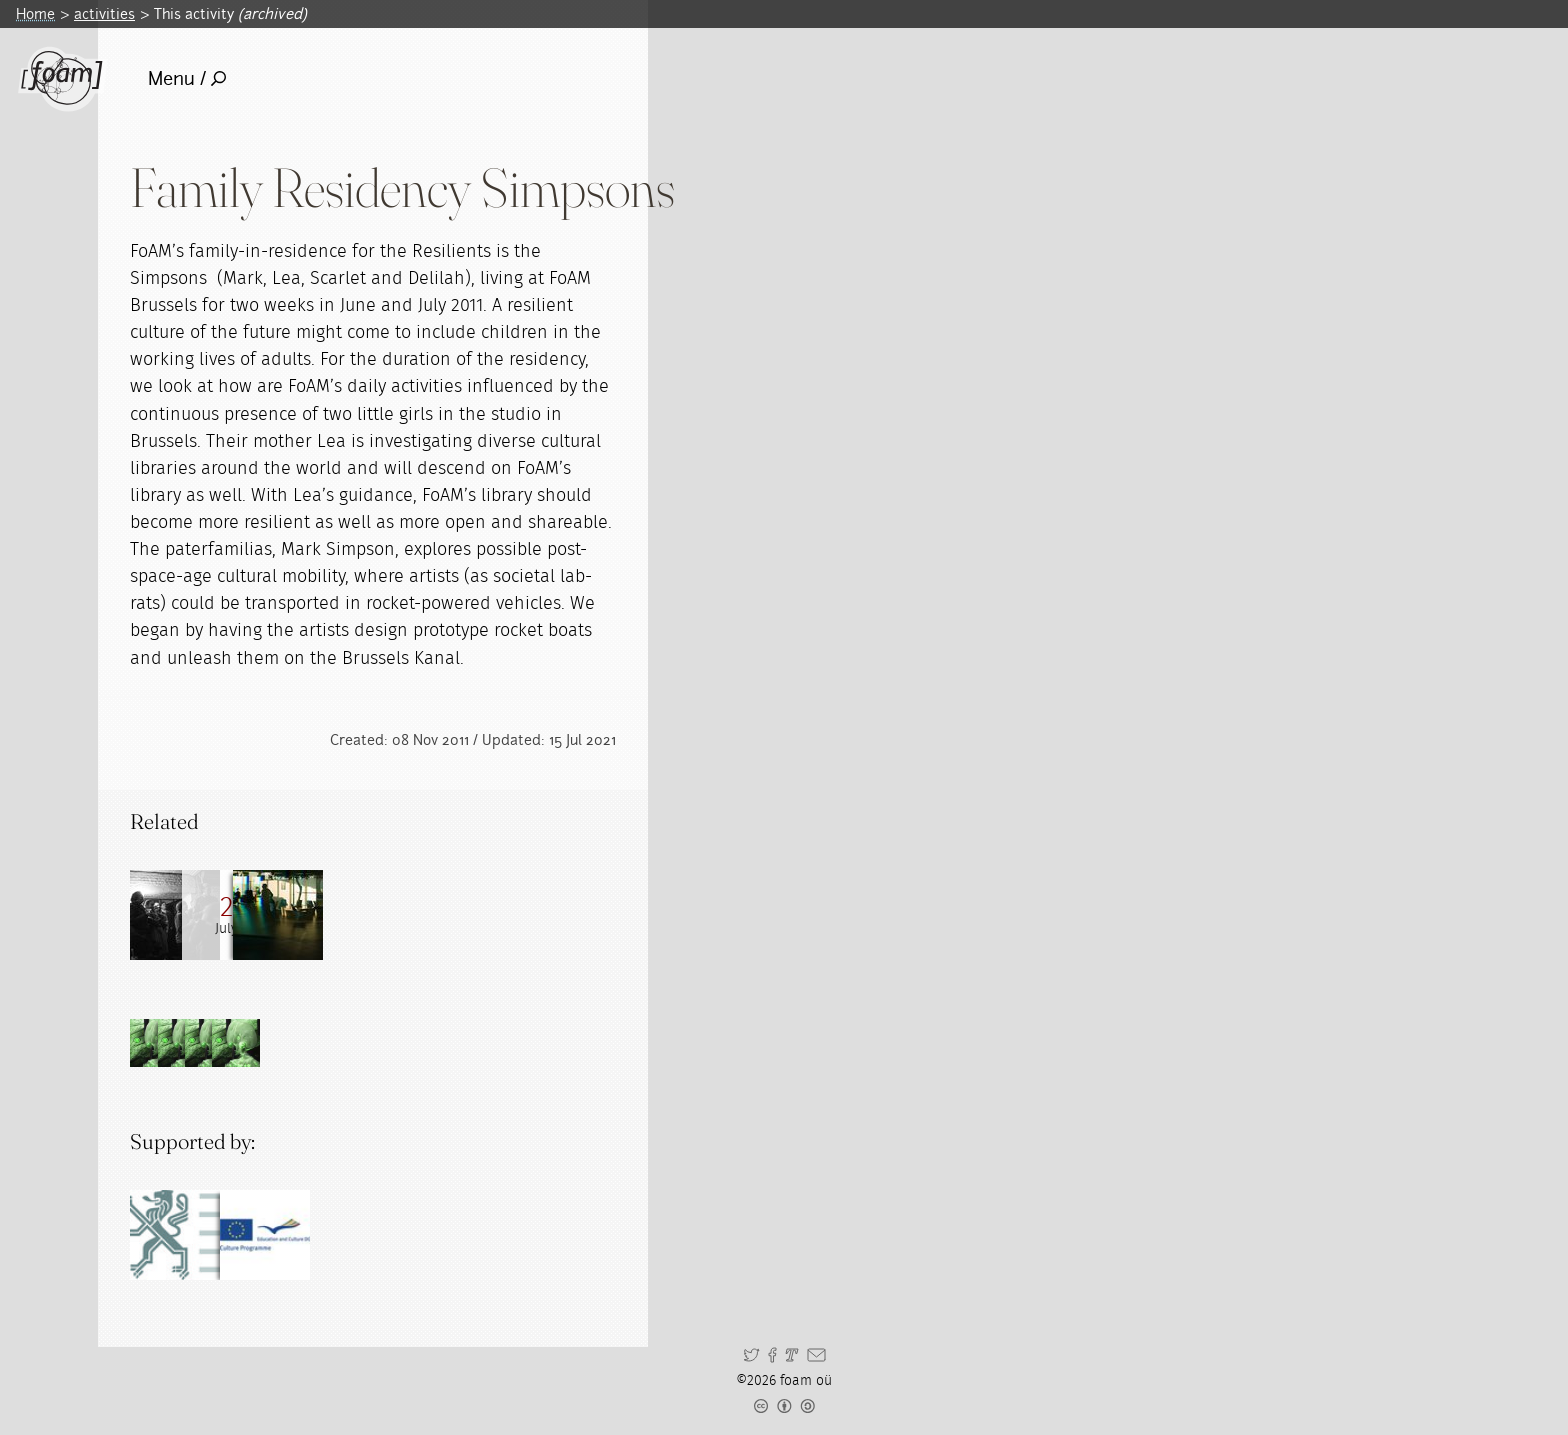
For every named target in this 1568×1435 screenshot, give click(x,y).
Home (35, 13)
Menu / (187, 78)
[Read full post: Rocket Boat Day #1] (265, 915)
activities (104, 13)
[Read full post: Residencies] (355, 915)
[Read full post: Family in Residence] (175, 915)
